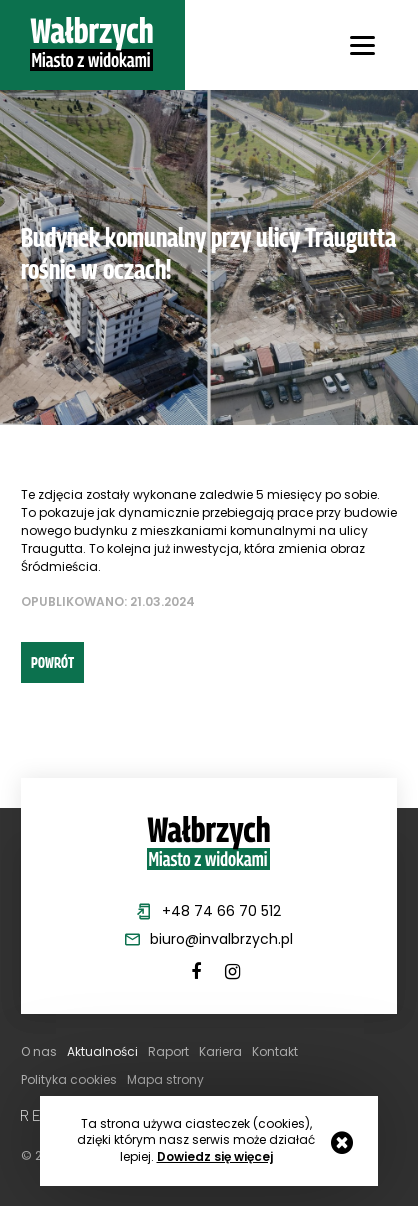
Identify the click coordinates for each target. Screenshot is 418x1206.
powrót (52, 662)
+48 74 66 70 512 (221, 911)
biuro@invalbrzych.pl (221, 939)
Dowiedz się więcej (215, 1157)
